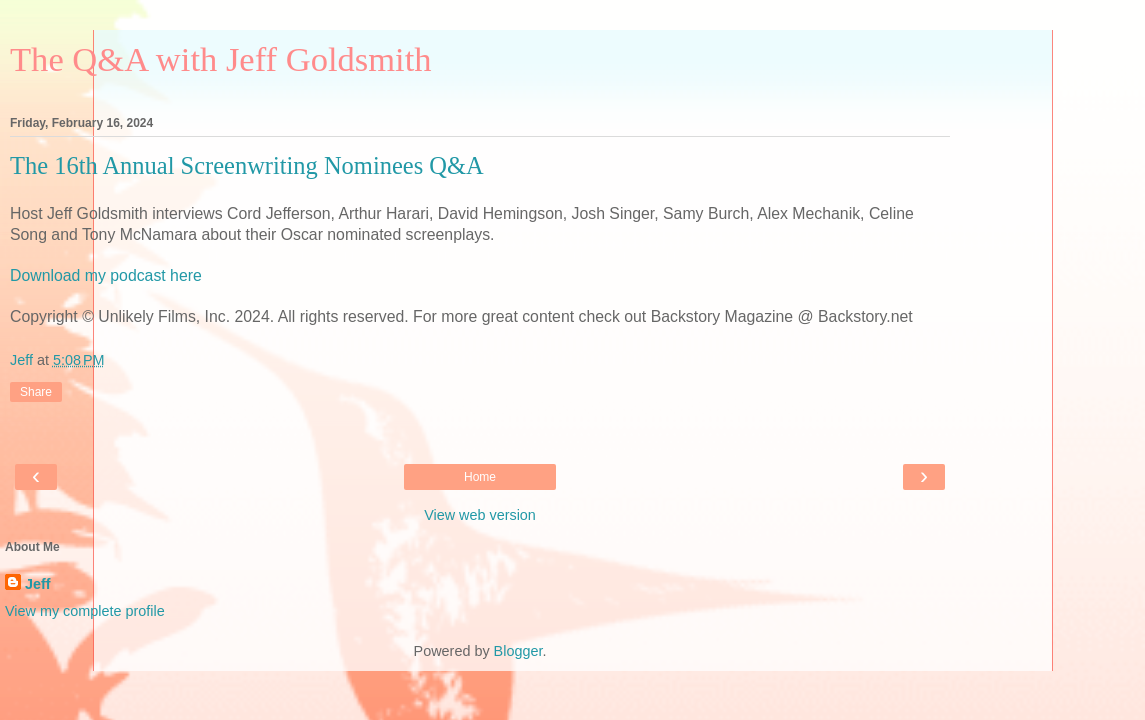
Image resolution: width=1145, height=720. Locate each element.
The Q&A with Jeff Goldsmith (221, 59)
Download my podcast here (106, 275)
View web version (480, 515)
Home (480, 477)
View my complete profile (85, 611)
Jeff (38, 584)
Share (36, 392)
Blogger (518, 651)
